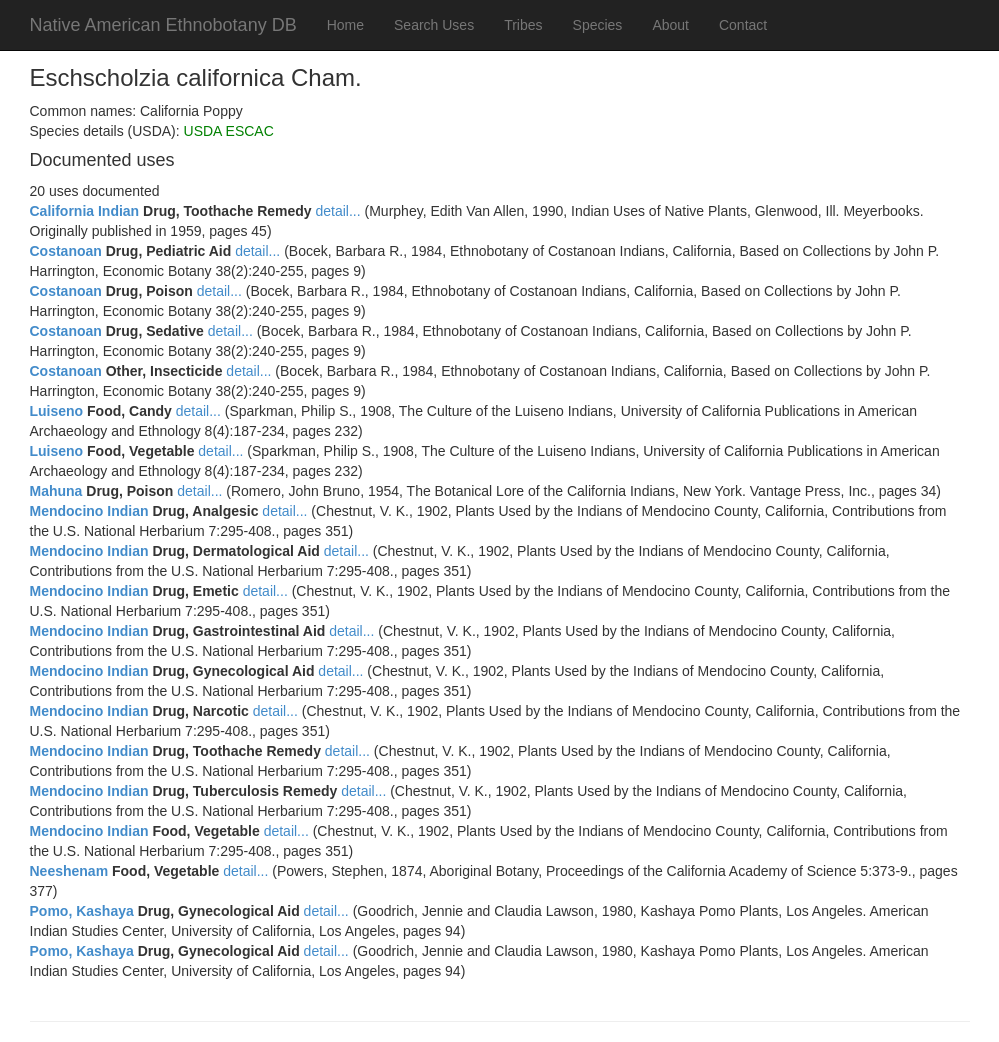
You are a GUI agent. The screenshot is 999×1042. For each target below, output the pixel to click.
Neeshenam (69, 871)
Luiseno (57, 411)
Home (345, 25)
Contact (743, 25)
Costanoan (66, 251)
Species (598, 25)
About (670, 25)
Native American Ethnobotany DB (163, 25)
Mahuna (56, 491)
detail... (338, 211)
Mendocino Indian (89, 511)
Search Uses (434, 25)
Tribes (523, 25)
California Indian (85, 211)
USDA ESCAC (229, 131)
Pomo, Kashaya (82, 911)
